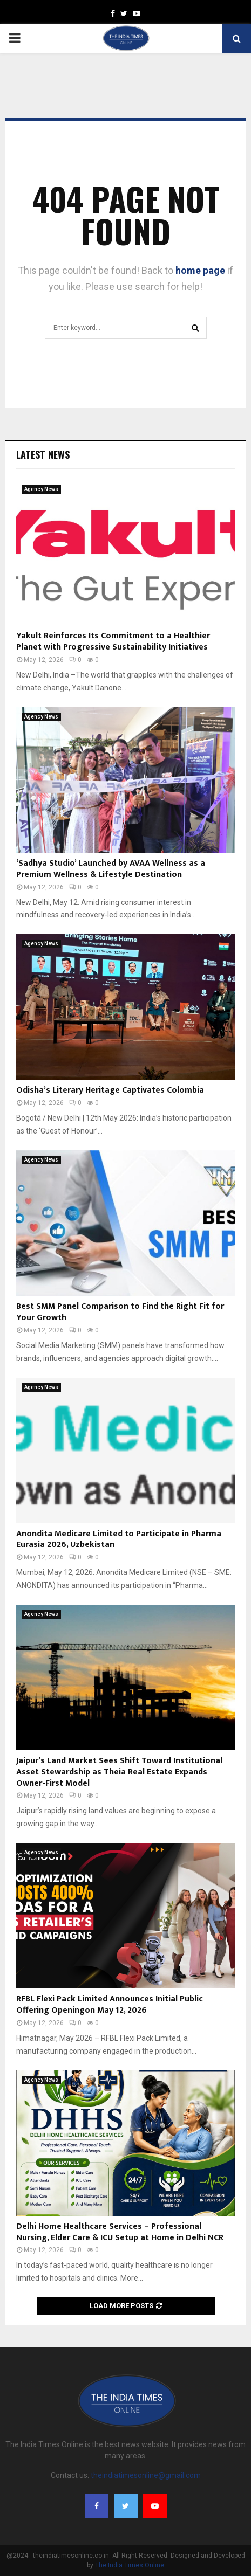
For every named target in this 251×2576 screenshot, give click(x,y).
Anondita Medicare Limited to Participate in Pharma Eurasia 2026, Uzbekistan (118, 1539)
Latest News (43, 454)
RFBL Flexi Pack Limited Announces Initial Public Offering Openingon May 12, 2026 (109, 2005)
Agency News (41, 489)
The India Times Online (129, 2565)
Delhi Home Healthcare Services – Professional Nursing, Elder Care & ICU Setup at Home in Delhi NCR (119, 2232)
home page (200, 270)
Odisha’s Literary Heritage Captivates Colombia (110, 1090)
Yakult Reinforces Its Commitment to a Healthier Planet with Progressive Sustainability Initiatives (113, 641)
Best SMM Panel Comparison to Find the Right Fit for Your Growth (120, 1312)
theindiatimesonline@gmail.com (146, 2475)
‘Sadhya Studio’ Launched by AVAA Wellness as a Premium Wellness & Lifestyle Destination (110, 869)
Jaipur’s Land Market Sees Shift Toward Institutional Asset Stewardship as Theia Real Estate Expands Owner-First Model (119, 1772)
